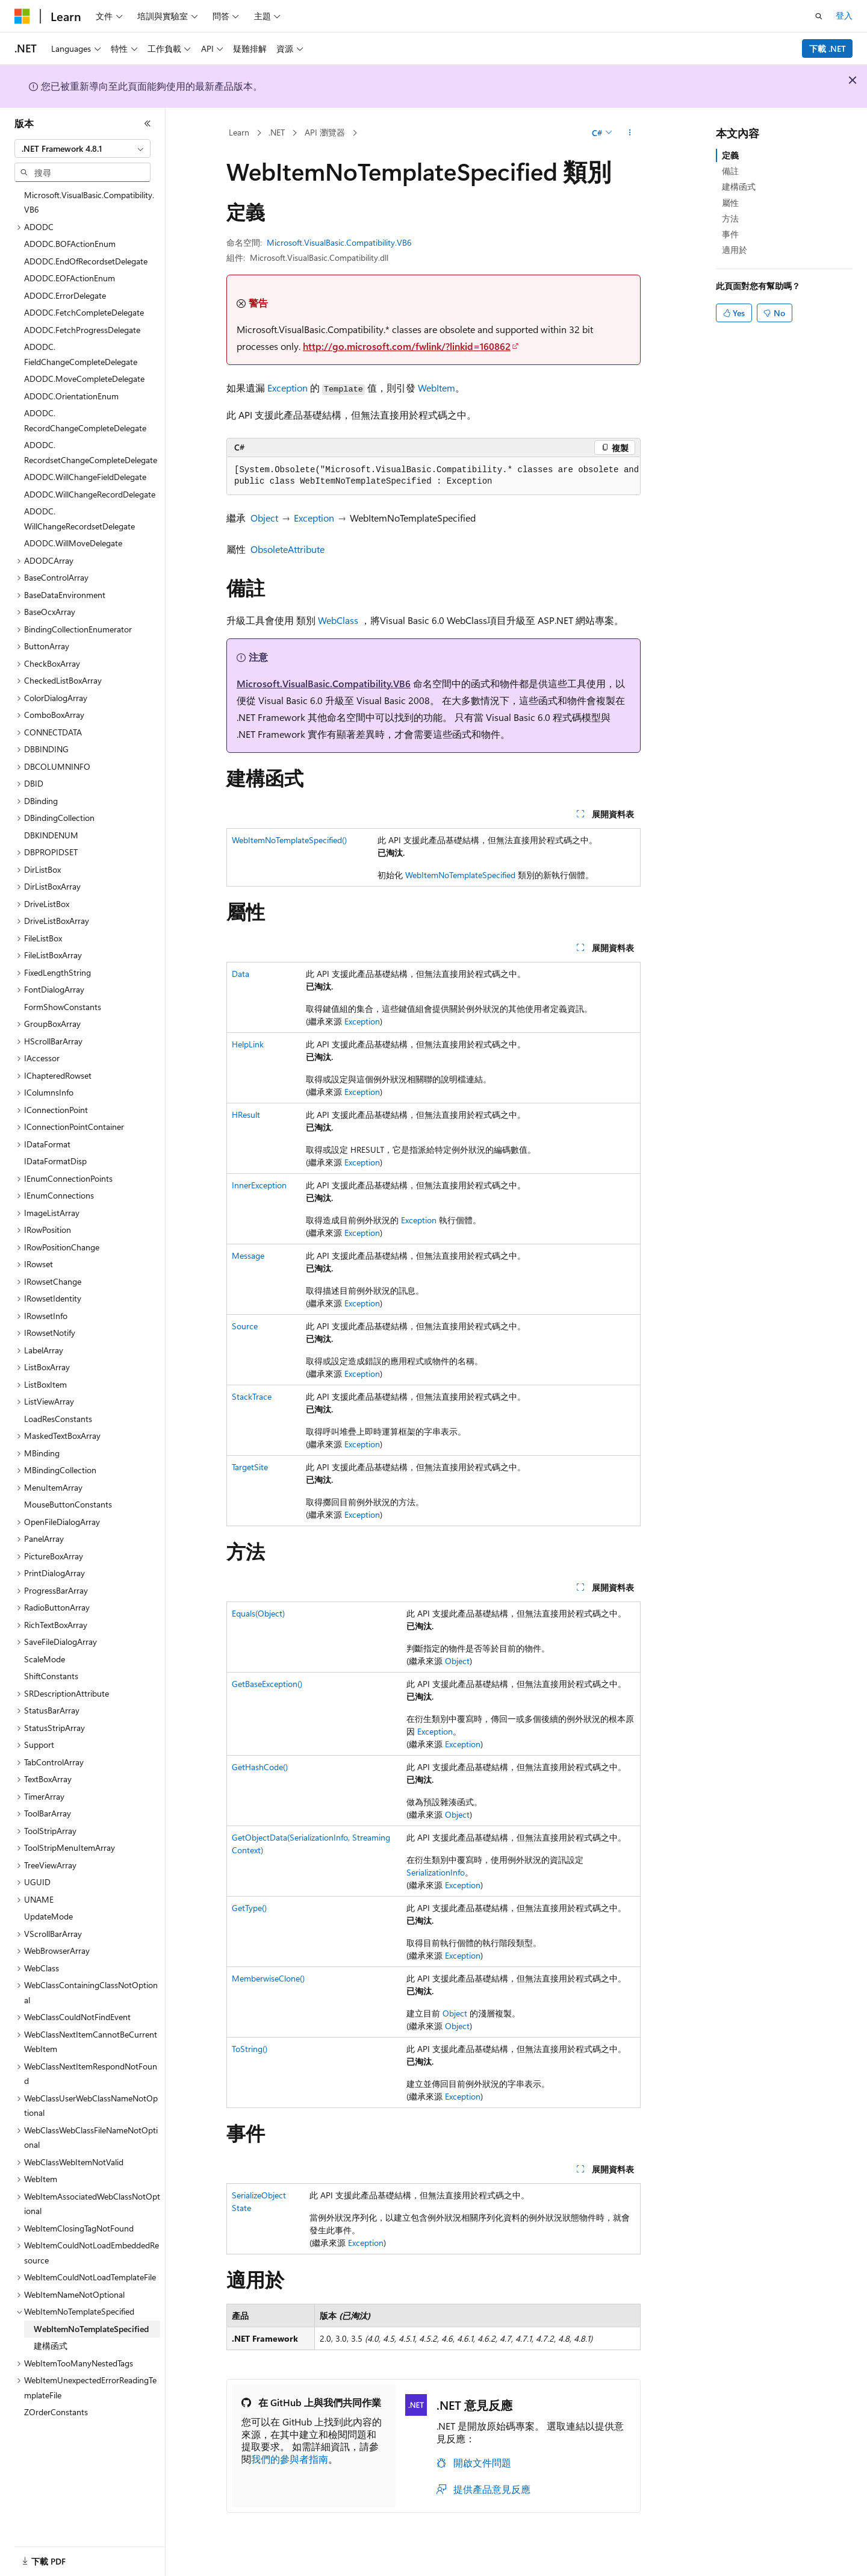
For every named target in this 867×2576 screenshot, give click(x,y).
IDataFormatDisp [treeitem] (55, 1161)
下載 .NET (827, 48)
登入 (844, 15)
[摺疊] (147, 123)
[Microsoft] (22, 16)
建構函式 (739, 186)
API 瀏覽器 (325, 132)
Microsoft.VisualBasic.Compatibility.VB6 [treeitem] (89, 202)
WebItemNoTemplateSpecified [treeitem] (91, 2328)
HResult (246, 1114)
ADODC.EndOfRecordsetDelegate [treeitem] (86, 261)
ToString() (249, 2048)
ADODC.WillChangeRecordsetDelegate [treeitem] (79, 518)
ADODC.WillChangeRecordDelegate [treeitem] (89, 494)
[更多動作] (630, 133)
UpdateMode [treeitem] (48, 1916)
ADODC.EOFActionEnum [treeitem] (69, 278)
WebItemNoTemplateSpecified (460, 875)
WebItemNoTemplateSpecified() (289, 840)
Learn (239, 132)
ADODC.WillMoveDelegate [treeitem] (73, 543)
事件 (730, 234)
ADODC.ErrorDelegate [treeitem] (65, 295)
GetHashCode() (260, 1767)
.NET (277, 132)
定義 (730, 155)
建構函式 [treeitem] (50, 2345)
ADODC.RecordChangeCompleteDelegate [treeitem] (85, 420)
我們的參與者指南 (289, 2459)
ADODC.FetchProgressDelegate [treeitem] (82, 329)
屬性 (730, 202)
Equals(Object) (258, 1613)
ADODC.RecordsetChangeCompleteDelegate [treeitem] (90, 452)
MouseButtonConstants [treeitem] (68, 1504)
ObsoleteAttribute (287, 549)
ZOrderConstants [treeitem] (56, 2412)
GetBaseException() (267, 1683)
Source (245, 1326)
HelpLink (248, 1044)
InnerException (259, 1185)
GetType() (249, 1907)
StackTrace (252, 1396)
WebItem (436, 387)
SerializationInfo (435, 1872)
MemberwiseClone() (268, 1978)
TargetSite (250, 1467)
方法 (730, 218)
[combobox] (82, 148)
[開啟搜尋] (819, 16)
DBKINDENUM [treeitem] (51, 835)
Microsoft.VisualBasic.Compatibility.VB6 (339, 242)
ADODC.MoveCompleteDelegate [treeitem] (84, 378)
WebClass (338, 620)
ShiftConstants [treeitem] (51, 1676)
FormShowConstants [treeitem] (62, 1006)
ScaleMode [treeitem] (44, 1659)
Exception (287, 387)
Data (240, 973)
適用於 (734, 249)
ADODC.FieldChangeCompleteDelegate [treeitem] (80, 354)
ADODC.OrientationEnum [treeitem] (71, 396)
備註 (730, 170)
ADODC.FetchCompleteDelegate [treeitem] (84, 312)
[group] (433, 476)
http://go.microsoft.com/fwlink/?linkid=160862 (407, 346)
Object (264, 517)
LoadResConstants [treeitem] (58, 1418)
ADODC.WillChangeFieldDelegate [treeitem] (85, 476)
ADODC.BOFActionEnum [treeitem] (70, 243)
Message (248, 1255)
